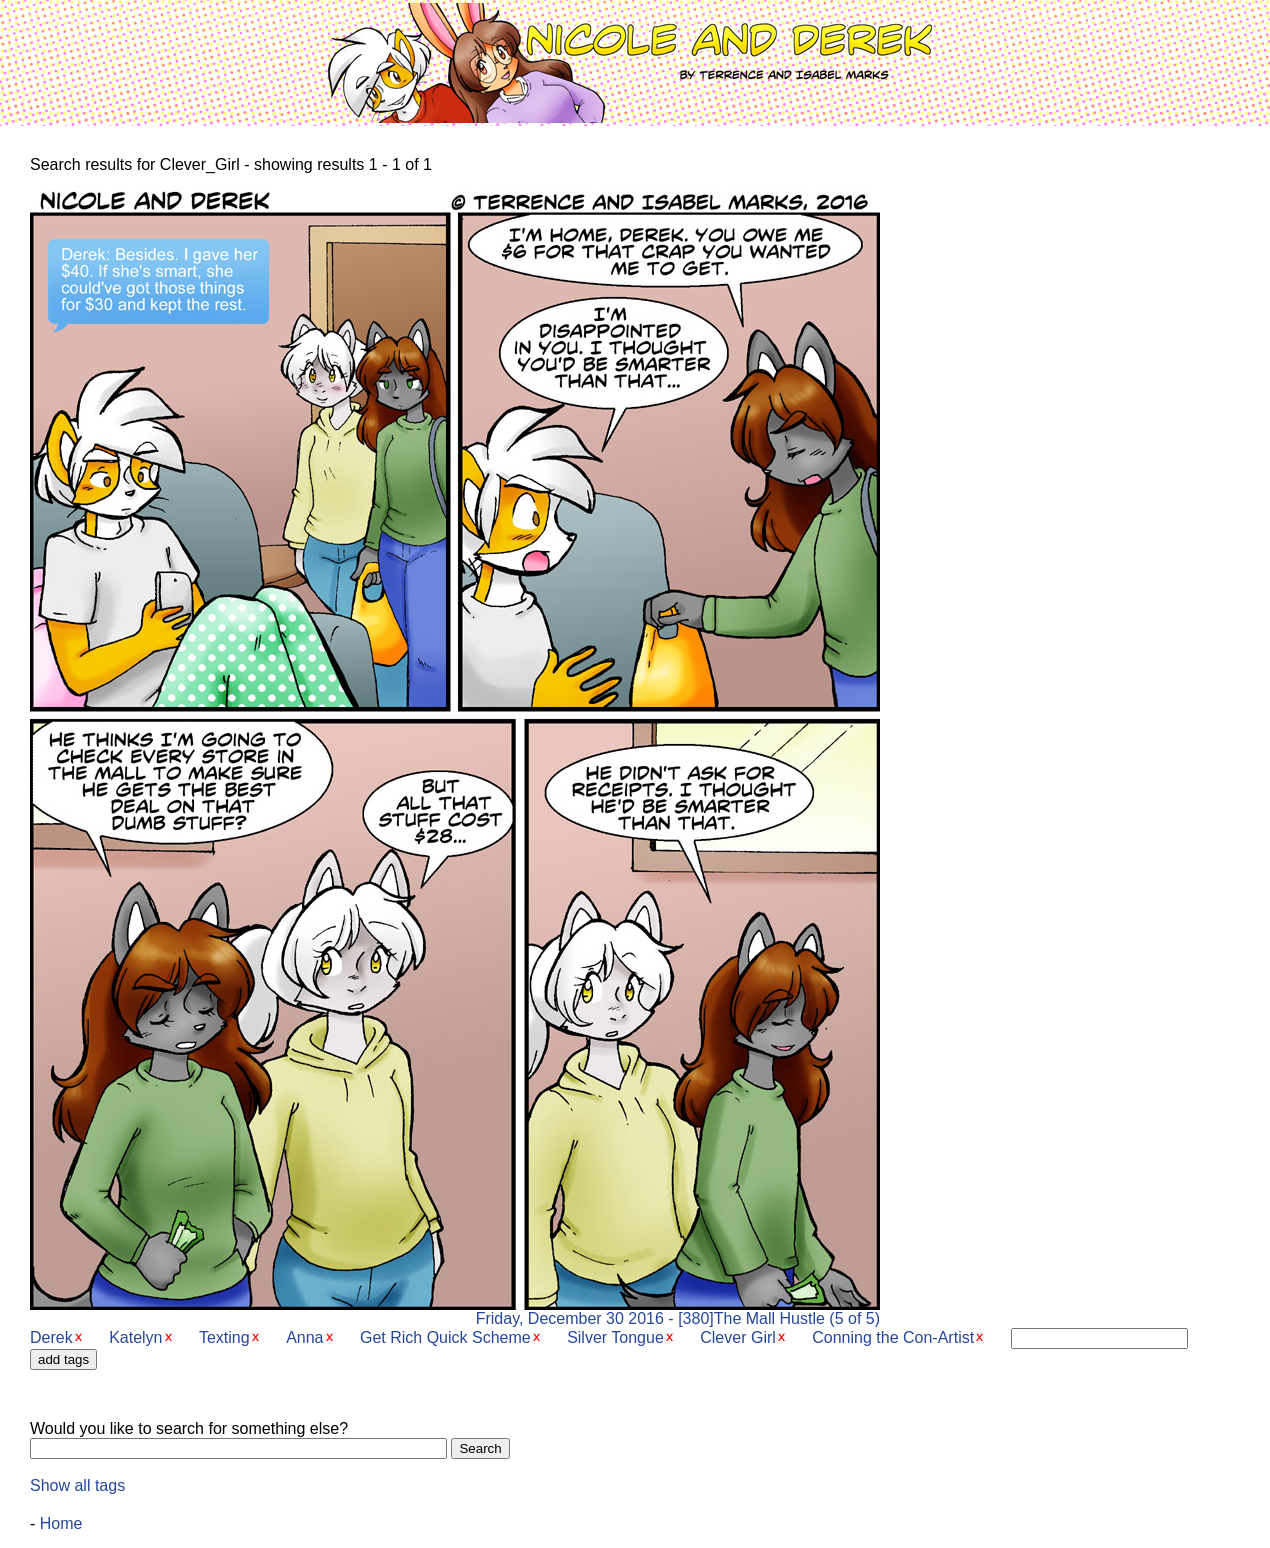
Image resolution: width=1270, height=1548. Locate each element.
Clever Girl (738, 1337)
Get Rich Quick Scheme (445, 1337)
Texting (224, 1337)
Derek (51, 1337)
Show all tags (77, 1485)
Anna (304, 1337)
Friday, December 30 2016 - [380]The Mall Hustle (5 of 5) (455, 1311)
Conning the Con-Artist (893, 1337)
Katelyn (135, 1337)
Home (61, 1523)
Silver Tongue (615, 1337)
